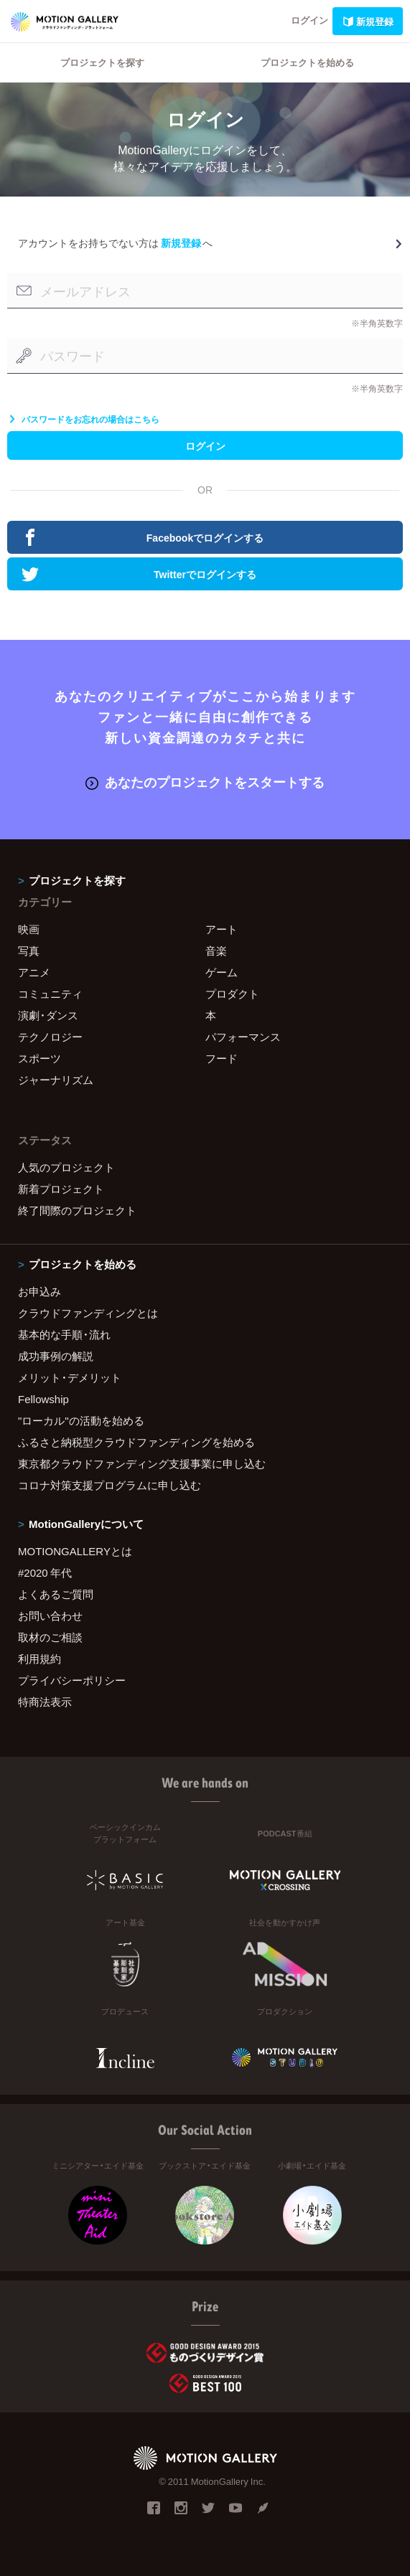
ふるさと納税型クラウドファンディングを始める (136, 1442)
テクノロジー (50, 1036)
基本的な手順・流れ (64, 1334)
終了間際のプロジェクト (77, 1210)
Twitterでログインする (139, 573)
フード (221, 1058)
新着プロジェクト (61, 1189)
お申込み (39, 1291)
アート (221, 929)
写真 (28, 950)
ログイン (309, 20)
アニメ (34, 972)
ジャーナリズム (55, 1080)
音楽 (216, 950)
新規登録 (367, 21)
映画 (28, 929)
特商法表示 (45, 1701)
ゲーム (221, 972)
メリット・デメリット (69, 1377)
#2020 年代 (45, 1572)
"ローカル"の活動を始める (81, 1420)
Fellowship (43, 1399)
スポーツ (39, 1058)
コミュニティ (50, 993)
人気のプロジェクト (66, 1167)
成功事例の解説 (55, 1356)
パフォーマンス (243, 1036)
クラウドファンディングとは (88, 1313)
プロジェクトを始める (307, 62)
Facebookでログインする (143, 537)
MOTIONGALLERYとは (75, 1551)
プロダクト (232, 993)
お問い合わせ (50, 1615)
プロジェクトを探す (102, 62)
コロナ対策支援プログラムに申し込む (109, 1485)
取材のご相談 (50, 1637)
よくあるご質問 (55, 1594)
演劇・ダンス (48, 1015)
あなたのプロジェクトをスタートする (205, 781)
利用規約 (39, 1658)
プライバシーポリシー (72, 1680)
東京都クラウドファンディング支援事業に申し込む (142, 1463)
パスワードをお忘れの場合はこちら (83, 418)
